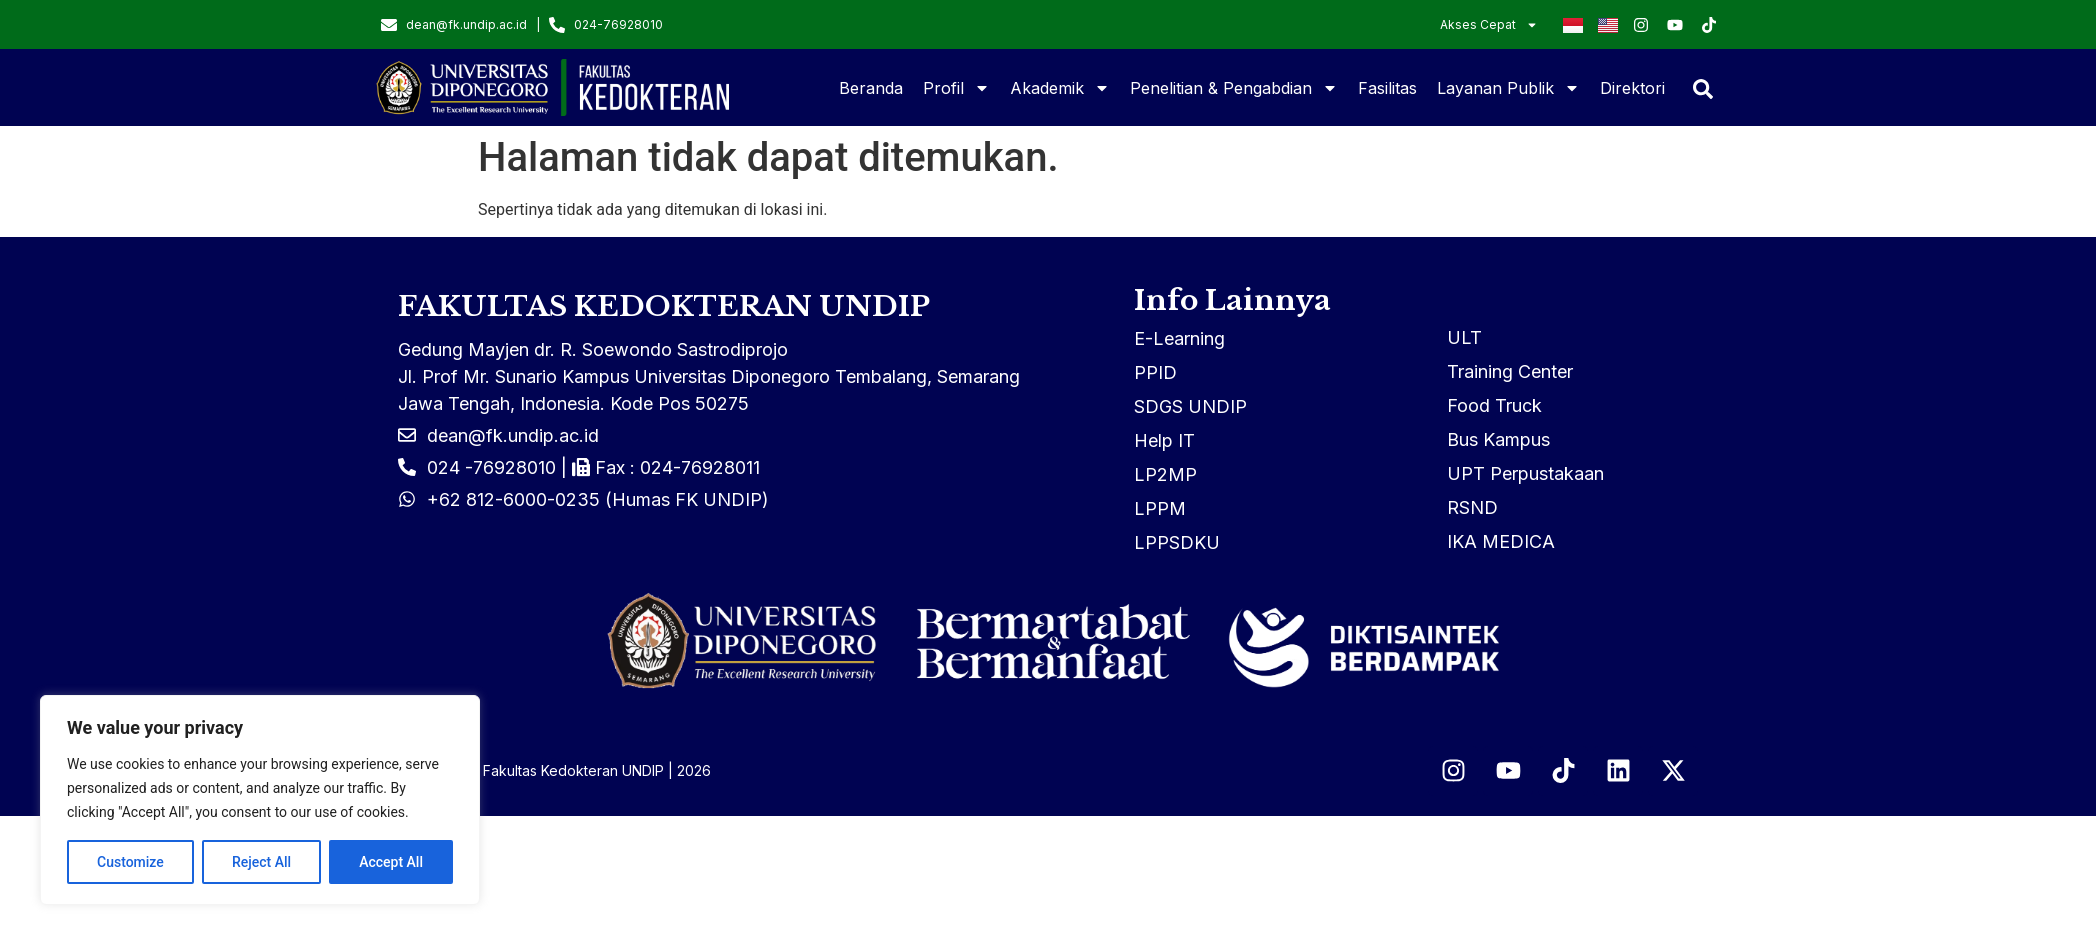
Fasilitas (1387, 88)
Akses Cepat (1489, 25)
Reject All (261, 862)
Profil (956, 88)
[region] (260, 800)
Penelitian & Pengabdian (1234, 88)
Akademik (1060, 88)
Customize (130, 862)
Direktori (1632, 88)
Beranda (871, 88)
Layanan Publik (1508, 88)
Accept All (391, 862)
